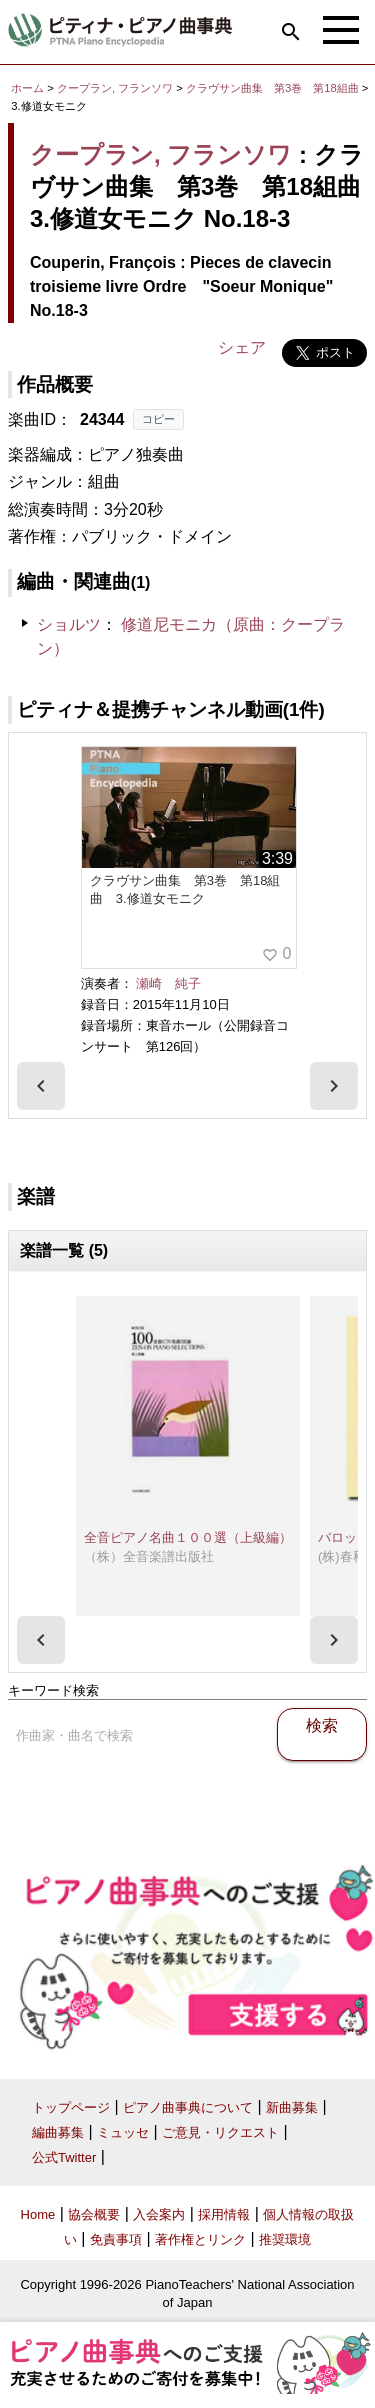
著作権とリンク (200, 2239)
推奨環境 (285, 2239)
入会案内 (159, 2214)
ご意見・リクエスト (220, 2132)
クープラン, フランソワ (115, 88)
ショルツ (69, 624)
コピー (158, 419)
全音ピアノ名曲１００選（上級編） (188, 1537)
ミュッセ (123, 2132)
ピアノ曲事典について (188, 2107)
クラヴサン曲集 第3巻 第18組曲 (274, 88)
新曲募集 (292, 2107)
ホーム (27, 88)
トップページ (71, 2107)
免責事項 (116, 2239)
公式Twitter (64, 2157)
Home (38, 2214)
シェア (242, 347)
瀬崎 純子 (168, 983)
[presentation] (41, 1086)
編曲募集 (58, 2132)
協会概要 (94, 2214)
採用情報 (224, 2214)
